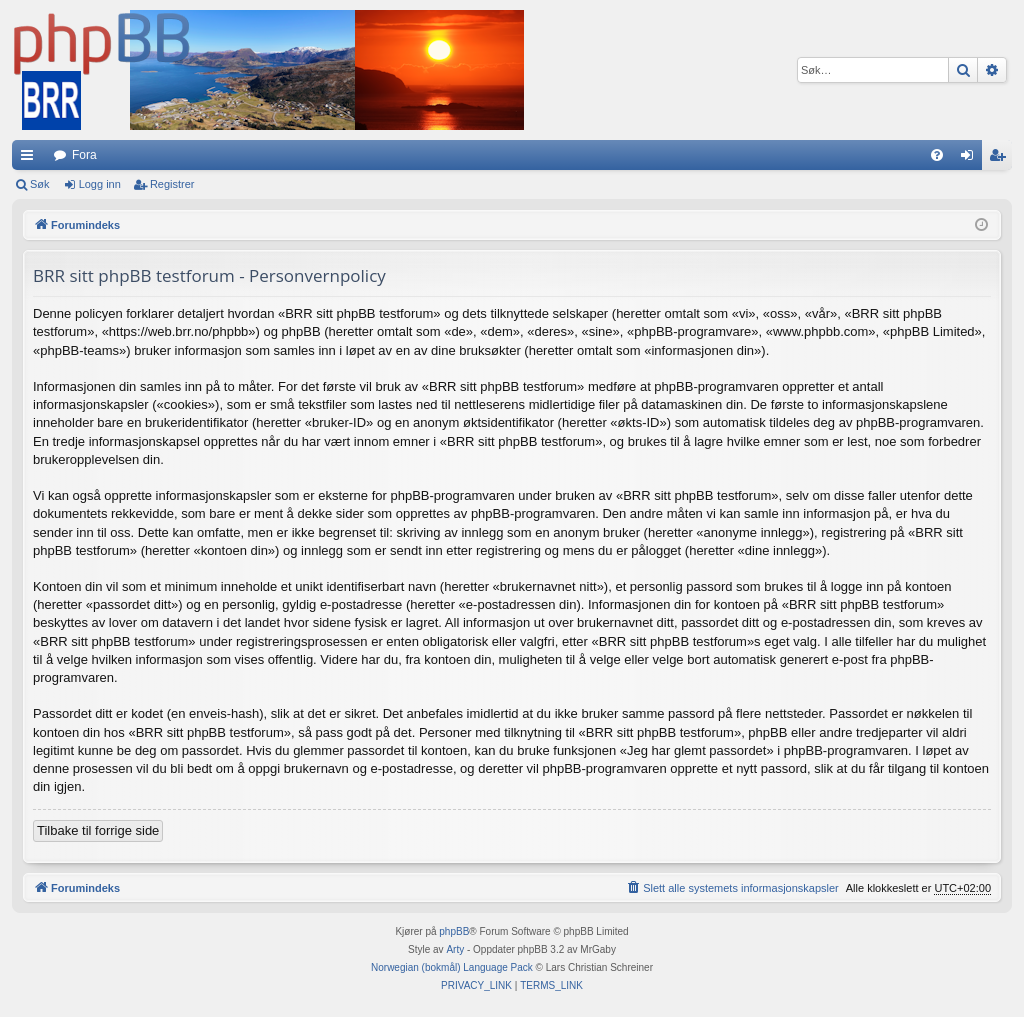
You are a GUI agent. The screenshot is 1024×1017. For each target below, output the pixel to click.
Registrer (172, 184)
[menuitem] (937, 155)
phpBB (454, 931)
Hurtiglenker (31, 159)
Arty (455, 949)
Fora (84, 155)
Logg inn (100, 184)
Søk (40, 184)
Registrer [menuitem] (1001, 159)
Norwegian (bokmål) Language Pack (452, 967)
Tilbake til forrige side (98, 830)
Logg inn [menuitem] (971, 159)
